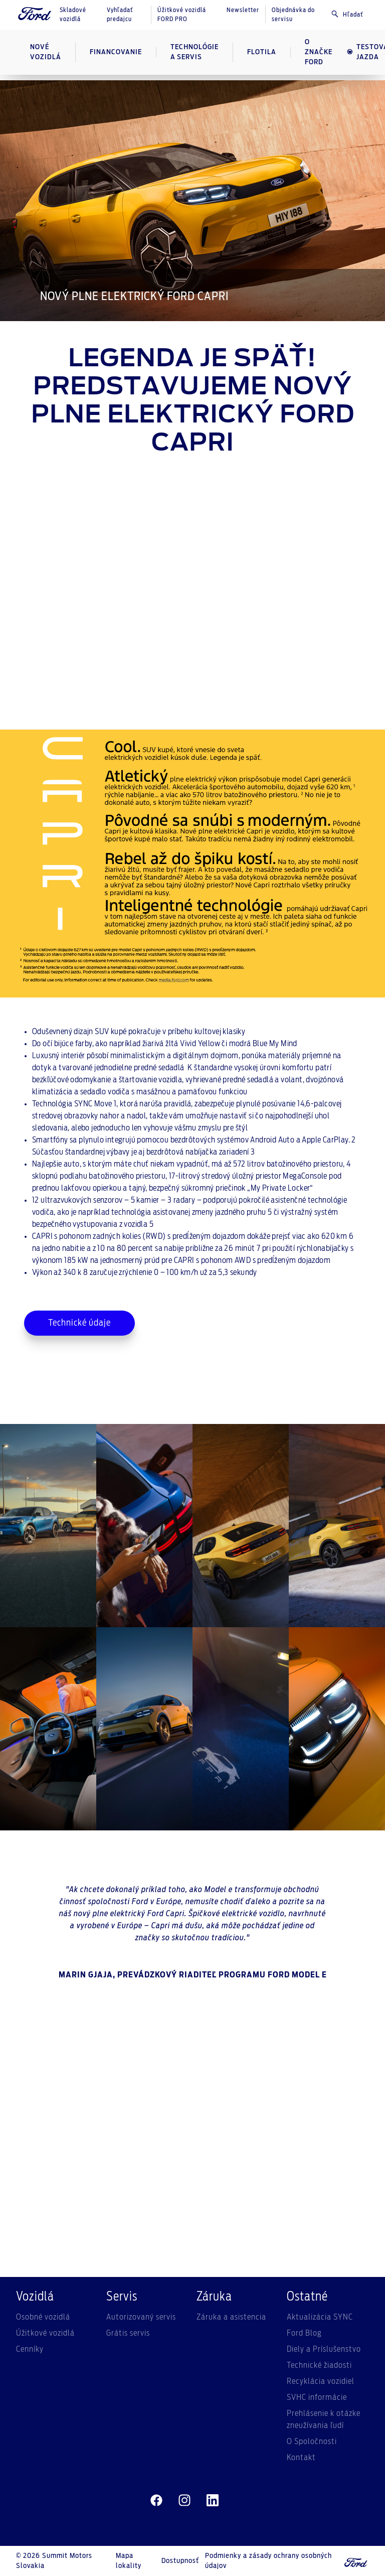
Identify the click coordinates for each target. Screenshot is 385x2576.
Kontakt (301, 2458)
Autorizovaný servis (141, 2317)
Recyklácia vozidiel (320, 2381)
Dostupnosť (180, 2560)
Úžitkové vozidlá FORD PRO (181, 14)
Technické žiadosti (319, 2365)
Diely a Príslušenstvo (324, 2349)
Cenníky (30, 2349)
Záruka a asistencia (231, 2317)
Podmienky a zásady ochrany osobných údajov (268, 2560)
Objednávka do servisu (293, 14)
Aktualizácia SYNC (320, 2317)
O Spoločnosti (312, 2442)
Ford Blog (304, 2333)
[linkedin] (213, 2501)
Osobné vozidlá (43, 2317)
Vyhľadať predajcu (120, 14)
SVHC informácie (317, 2397)
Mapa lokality (128, 2560)
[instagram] (184, 2501)
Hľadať (347, 14)
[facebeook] (156, 2501)
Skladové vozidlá (73, 14)
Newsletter (243, 10)
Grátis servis (128, 2333)
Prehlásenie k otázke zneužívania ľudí (323, 2419)
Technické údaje (79, 1323)
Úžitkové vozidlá (45, 2333)
